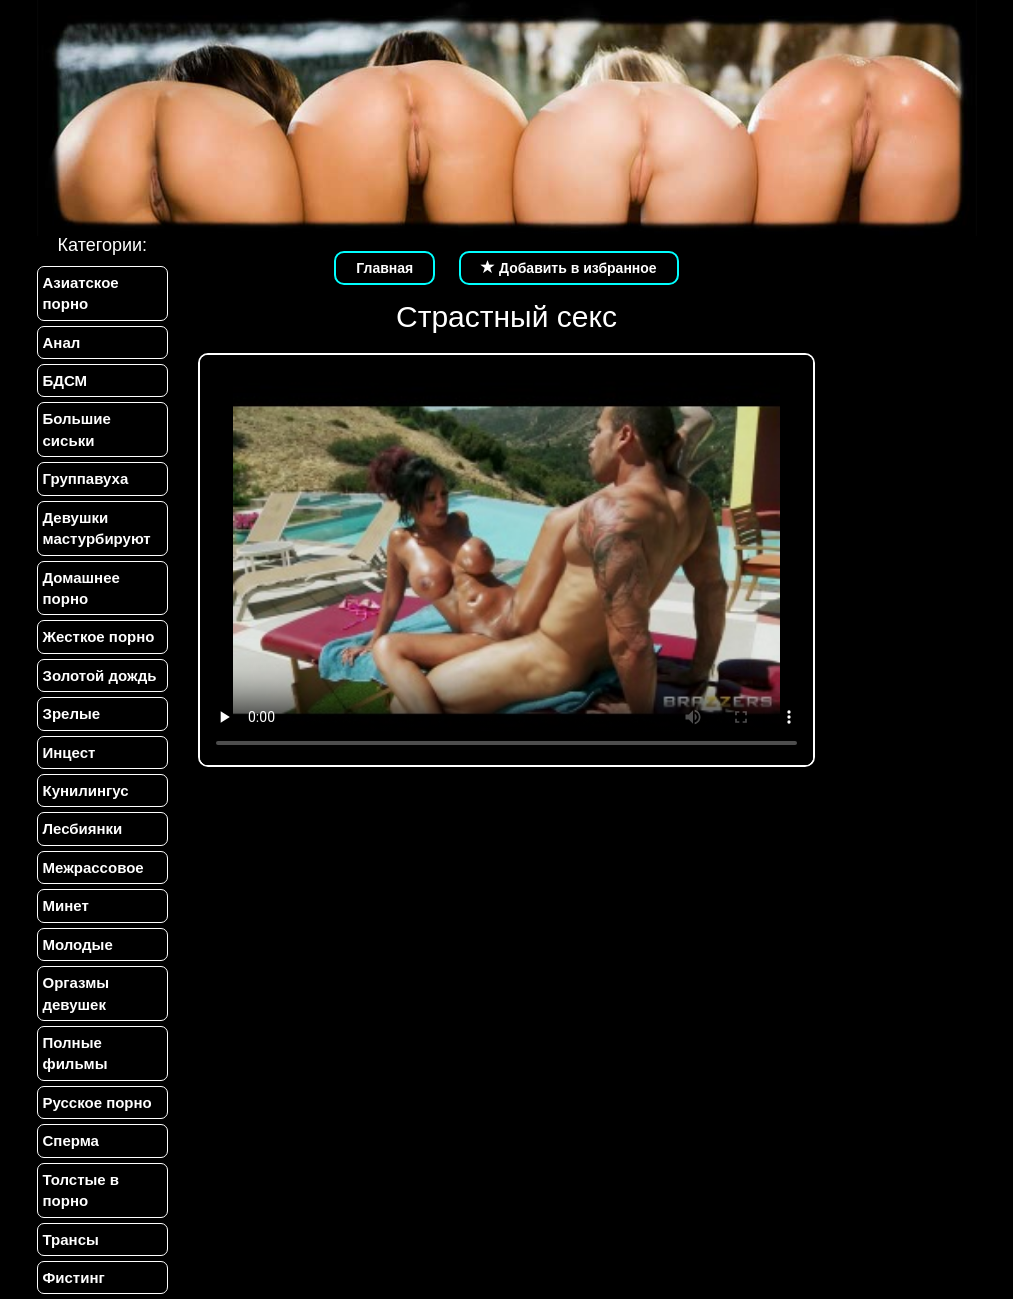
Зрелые (72, 713)
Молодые (78, 944)
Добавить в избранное (569, 268)
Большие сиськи (77, 429)
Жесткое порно (99, 636)
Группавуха (86, 478)
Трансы (71, 1239)
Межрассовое (93, 867)
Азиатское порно (81, 293)
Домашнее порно (81, 588)
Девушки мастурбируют (97, 528)
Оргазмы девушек (76, 993)
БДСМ (65, 380)
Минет (66, 905)
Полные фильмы (75, 1053)
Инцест (69, 752)
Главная (384, 268)
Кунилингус (86, 790)
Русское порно (97, 1102)
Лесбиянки (83, 828)
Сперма (71, 1140)
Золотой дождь (100, 675)
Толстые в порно (81, 1190)
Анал (62, 342)
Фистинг (74, 1277)
